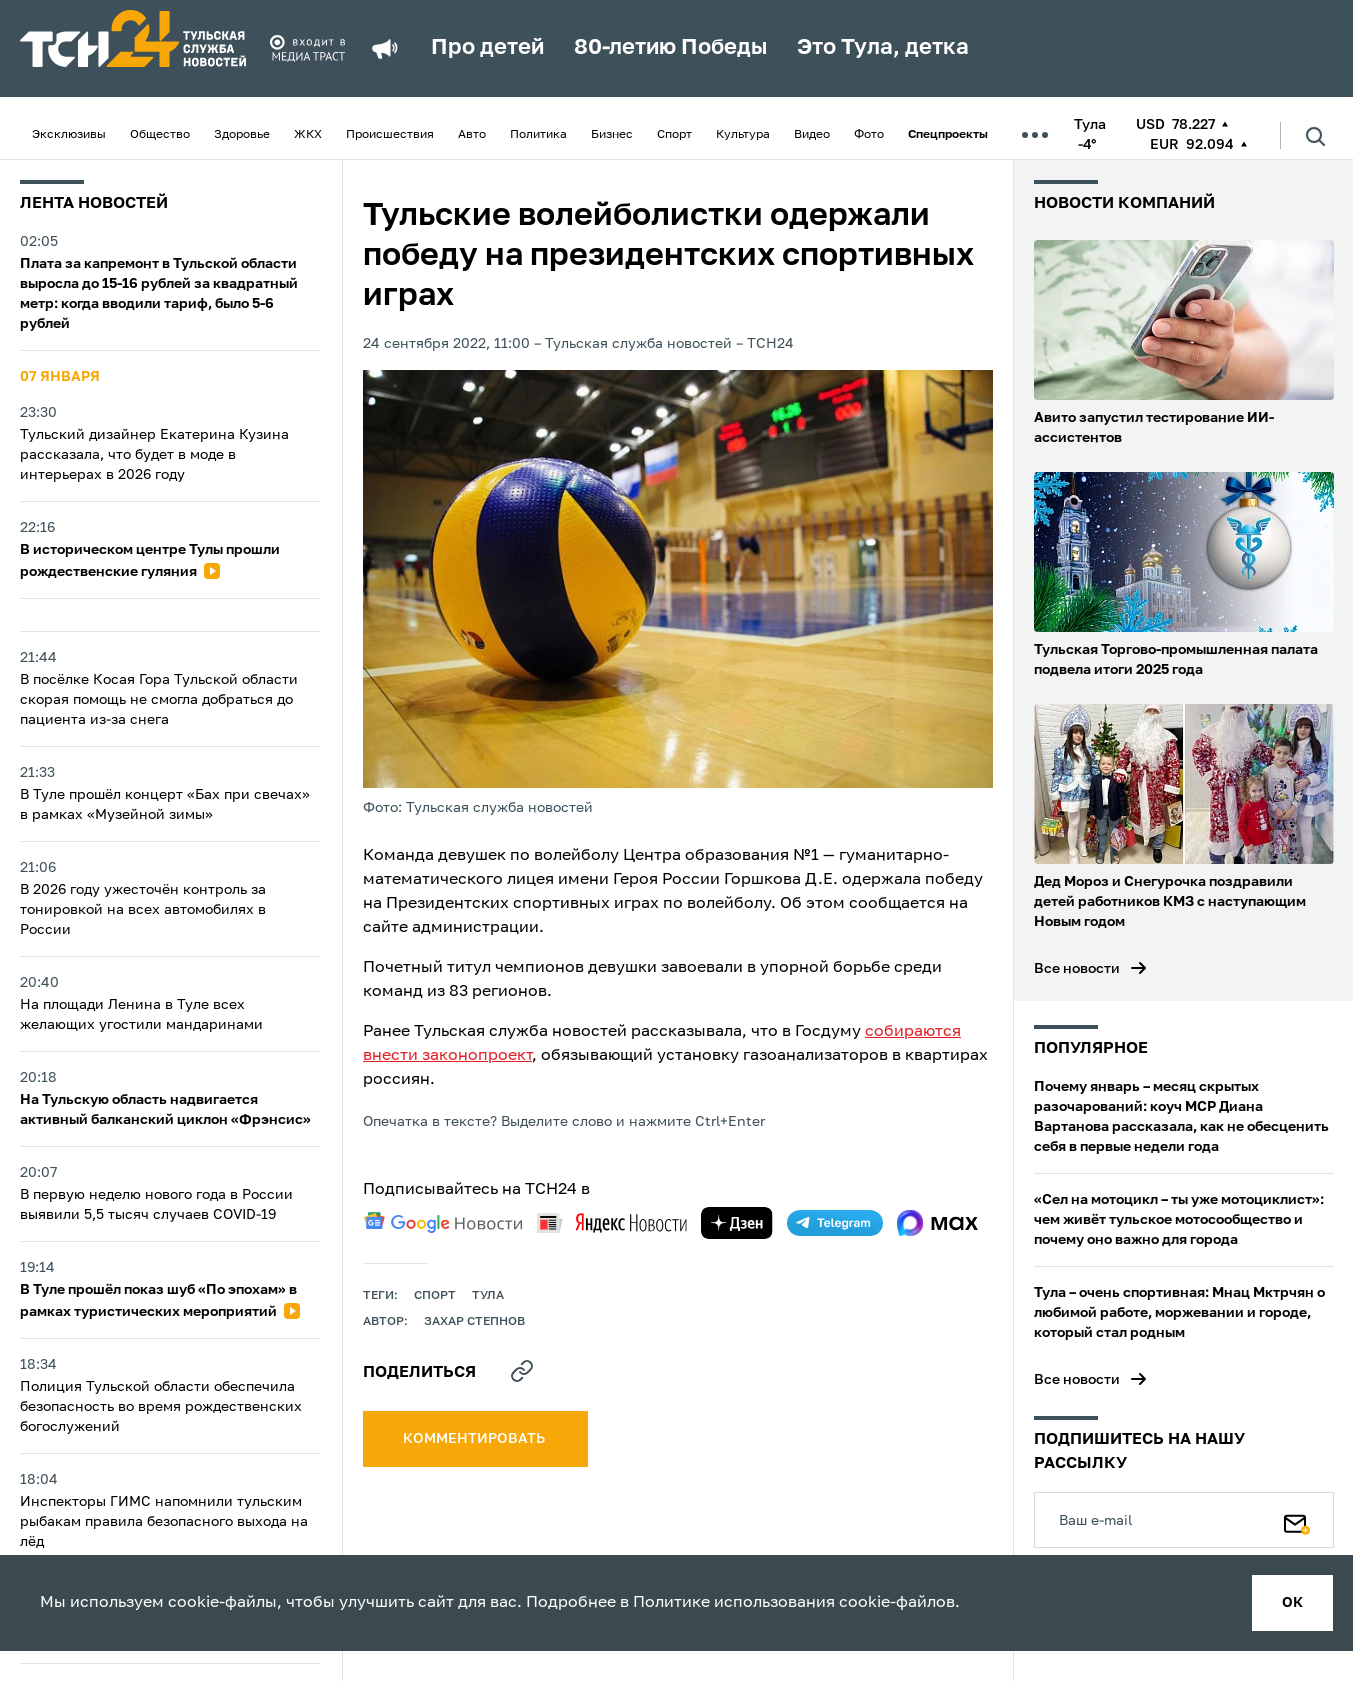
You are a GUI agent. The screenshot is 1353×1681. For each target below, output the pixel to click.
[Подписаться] (1297, 1520)
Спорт (674, 135)
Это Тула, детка (883, 48)
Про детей (487, 48)
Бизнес (612, 135)
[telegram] (835, 1223)
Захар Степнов (474, 1322)
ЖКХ (308, 135)
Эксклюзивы (69, 135)
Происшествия (390, 135)
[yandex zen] (737, 1223)
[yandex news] (612, 1222)
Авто (472, 135)
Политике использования (734, 1603)
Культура (743, 135)
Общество (160, 135)
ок (1292, 1603)
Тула (488, 1296)
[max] (937, 1223)
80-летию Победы (670, 48)
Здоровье (242, 135)
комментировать (475, 1439)
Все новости (1077, 969)
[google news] (443, 1223)
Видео (812, 135)
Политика (538, 135)
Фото (869, 135)
